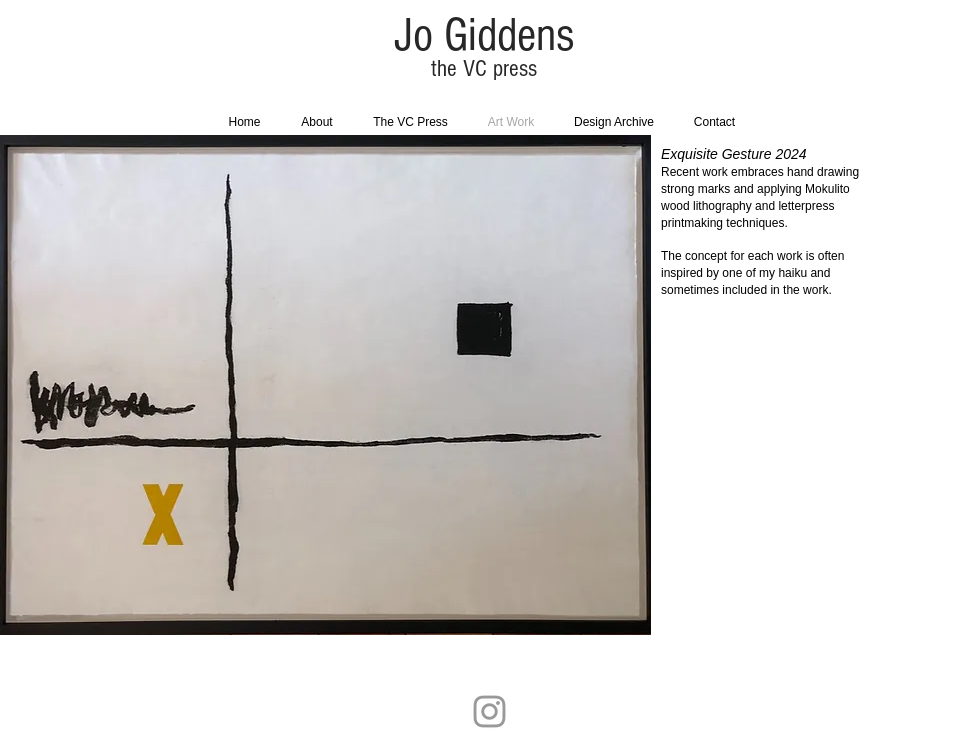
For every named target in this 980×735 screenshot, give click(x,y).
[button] (445, 385)
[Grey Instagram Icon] (489, 711)
